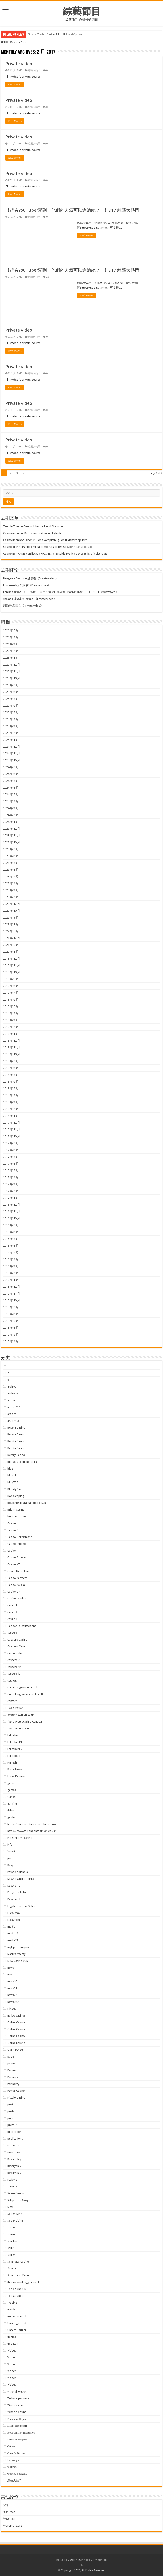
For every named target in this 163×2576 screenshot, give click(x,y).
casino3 (12, 1619)
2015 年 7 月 (11, 1321)
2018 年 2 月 (11, 1109)
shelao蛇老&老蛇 (14, 599)
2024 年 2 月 (11, 815)
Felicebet (13, 1735)
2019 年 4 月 (11, 1013)
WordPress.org (12, 2525)
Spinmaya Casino (18, 2261)
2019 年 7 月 (11, 992)
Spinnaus (13, 2268)
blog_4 (11, 1475)
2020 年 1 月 (11, 951)
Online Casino (16, 2022)
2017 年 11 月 (11, 1129)
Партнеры (13, 2460)
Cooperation (15, 1708)
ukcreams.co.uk (17, 2316)
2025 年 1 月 (11, 739)
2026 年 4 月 (11, 637)
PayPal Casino (16, 2090)
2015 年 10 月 (11, 1300)
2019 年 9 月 (11, 979)
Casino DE (13, 1530)
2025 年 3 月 (11, 726)
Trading (12, 2302)
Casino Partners (17, 1578)
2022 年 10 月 (11, 910)
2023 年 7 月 (11, 862)
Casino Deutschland (19, 1537)
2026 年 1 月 (11, 657)
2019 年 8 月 (11, 986)
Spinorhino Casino (19, 2275)
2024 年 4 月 (11, 801)
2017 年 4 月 (11, 1177)
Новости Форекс (17, 2439)
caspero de (14, 1653)
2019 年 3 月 (11, 1020)
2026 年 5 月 (11, 630)
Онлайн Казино (16, 2453)
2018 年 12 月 (11, 1040)
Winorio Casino (17, 2412)
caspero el (14, 1660)
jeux (10, 1858)
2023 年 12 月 (11, 828)
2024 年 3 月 (11, 808)
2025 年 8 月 (11, 692)
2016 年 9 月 (11, 1225)
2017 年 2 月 (11, 1191)
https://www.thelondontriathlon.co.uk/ (31, 1831)
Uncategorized (16, 2323)
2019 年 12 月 (11, 958)
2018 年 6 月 (11, 1081)
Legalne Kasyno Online (21, 1906)
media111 (13, 1933)
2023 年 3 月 (11, 890)
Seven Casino (15, 2193)
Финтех (12, 2466)
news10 (12, 1981)
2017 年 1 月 (11, 1197)
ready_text (14, 2145)
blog (10, 1468)
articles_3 (13, 1420)
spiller (11, 2254)
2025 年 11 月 (11, 671)
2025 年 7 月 (11, 698)
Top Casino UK (16, 2289)
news (10, 1967)
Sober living (14, 2213)
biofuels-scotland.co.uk (22, 1461)
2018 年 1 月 (11, 1115)
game (11, 1783)
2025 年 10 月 (11, 678)
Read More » (15, 84)
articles (11, 1414)
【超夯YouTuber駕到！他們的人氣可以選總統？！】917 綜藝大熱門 (72, 210)
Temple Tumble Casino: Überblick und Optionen (56, 34)
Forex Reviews (16, 1776)
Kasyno (11, 1865)
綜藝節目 (82, 11)
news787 (13, 2002)
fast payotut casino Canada (24, 1721)
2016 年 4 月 (11, 1259)
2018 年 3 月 (11, 1102)
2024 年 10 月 (11, 760)
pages (11, 2063)
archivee (12, 1393)
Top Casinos (15, 2295)
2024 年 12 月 (11, 746)
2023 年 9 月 (11, 849)
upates (11, 2336)
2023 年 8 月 (11, 856)
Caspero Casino (17, 1639)
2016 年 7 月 (11, 1238)
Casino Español (17, 1543)
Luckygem (13, 1919)
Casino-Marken (17, 1598)
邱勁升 (7, 605)
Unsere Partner (16, 2330)
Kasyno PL (13, 1885)
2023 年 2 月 (11, 897)
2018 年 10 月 (11, 1054)
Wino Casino (15, 2405)
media (11, 1926)
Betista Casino (16, 1427)
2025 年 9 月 (11, 685)
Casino (11, 1523)
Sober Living (15, 2220)
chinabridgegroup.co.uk (22, 1687)
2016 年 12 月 (11, 1204)
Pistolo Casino (16, 2097)
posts (10, 2111)
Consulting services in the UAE (26, 1694)
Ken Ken (8, 592)
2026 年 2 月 (11, 651)
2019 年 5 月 (11, 1006)
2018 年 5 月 (11, 1088)
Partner (12, 2070)
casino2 (12, 1612)
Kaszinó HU (14, 1899)
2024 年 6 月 (11, 787)
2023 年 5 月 (11, 876)
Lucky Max (13, 1913)
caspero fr (14, 1667)
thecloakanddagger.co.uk (23, 2282)
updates (12, 2343)
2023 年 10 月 (11, 842)
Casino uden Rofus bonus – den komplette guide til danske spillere (45, 540)
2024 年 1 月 (11, 821)
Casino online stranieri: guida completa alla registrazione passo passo (47, 546)
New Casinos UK (17, 1960)
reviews (12, 2179)
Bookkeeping (15, 1496)
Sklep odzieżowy (18, 2200)
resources (13, 2152)
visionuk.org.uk (16, 2391)
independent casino (19, 1837)
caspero (12, 1632)
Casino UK (13, 1591)
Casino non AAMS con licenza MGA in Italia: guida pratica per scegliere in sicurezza (55, 553)
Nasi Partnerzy (16, 1954)
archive (11, 1386)
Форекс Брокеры (17, 2473)
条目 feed (9, 2512)
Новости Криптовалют (21, 2432)
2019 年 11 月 (11, 965)
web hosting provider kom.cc (88, 2559)
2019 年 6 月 (11, 999)
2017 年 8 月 (11, 1150)
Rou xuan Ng (11, 585)
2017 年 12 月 (11, 1122)
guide (11, 1817)
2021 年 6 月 (11, 945)
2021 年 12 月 (11, 938)
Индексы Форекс (17, 2419)
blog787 (12, 1482)
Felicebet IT (14, 1755)
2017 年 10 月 (11, 1136)
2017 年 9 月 (11, 1143)
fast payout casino (19, 1728)
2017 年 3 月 (11, 1184)
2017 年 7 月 (11, 1156)
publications (15, 2138)
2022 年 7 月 (11, 924)
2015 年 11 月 (11, 1293)
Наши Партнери (17, 2425)
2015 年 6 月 (11, 1327)
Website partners (18, 2398)
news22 (12, 1995)
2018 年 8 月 (11, 1068)
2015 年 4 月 (11, 1341)
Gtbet (10, 1810)
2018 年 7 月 (11, 1074)
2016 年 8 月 (11, 1232)
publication (14, 2131)
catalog (12, 1680)
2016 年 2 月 (11, 1273)
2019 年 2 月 (11, 1027)
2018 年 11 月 (11, 1047)
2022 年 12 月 (11, 903)
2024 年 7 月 (11, 780)
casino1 (12, 1605)
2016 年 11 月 (11, 1211)
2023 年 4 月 (11, 883)
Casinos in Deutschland (21, 1626)
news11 (12, 1988)
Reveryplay (14, 2159)
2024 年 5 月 (11, 794)
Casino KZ (13, 1564)
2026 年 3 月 (11, 644)
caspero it (13, 1673)
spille (10, 2248)
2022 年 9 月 (11, 917)
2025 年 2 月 (11, 733)
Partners (12, 2077)
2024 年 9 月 (11, 767)
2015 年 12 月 (11, 1286)
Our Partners (15, 2049)
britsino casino (16, 1516)
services (12, 2186)
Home (6, 41)
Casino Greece (16, 1557)
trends (11, 2309)
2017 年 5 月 (11, 1170)
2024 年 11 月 (11, 753)
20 (47, 276)
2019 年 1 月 (11, 1033)
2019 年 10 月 (11, 972)
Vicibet (11, 2350)
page (10, 2056)
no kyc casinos (16, 2015)
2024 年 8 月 (11, 774)
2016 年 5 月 (11, 1252)
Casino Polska (16, 1584)
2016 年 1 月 (11, 1279)
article (11, 1400)
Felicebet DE (15, 1742)
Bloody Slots (15, 1489)
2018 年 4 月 (11, 1095)
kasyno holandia (17, 1872)
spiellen (12, 2241)
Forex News (14, 1769)
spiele (11, 2234)
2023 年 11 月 (11, 835)
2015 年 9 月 (11, 1307)
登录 (6, 2505)
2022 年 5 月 (11, 931)
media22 (12, 1940)
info (9, 1844)
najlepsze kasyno (18, 1947)
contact (12, 1701)
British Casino (16, 1509)
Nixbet (11, 2008)
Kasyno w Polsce (17, 1892)
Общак (11, 2446)
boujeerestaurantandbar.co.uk (26, 1502)
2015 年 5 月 (11, 1334)
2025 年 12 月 (11, 664)
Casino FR (13, 1550)
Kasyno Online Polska (20, 1878)
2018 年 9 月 (11, 1061)
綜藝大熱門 (34, 70)
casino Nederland (18, 1571)
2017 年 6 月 (11, 1163)
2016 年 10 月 (11, 1218)
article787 (13, 1407)
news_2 (12, 1974)
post (10, 2104)
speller (11, 2227)
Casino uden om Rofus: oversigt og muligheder (33, 533)
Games (11, 1796)
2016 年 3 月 (11, 1266)
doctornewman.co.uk (20, 1714)
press (10, 2118)
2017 (17, 41)
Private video (18, 63)
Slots (10, 2207)
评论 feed (9, 2518)
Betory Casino (16, 1455)
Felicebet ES (14, 1749)
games (11, 1790)
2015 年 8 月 (11, 1314)
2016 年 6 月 (11, 1245)
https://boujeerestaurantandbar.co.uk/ (31, 1824)
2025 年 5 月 (11, 712)
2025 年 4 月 (11, 719)
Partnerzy (13, 2084)
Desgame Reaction (15, 578)
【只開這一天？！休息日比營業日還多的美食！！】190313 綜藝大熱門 (70, 592)
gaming (12, 1803)
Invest (11, 1851)
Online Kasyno (16, 2043)
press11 (12, 2125)
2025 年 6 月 (11, 705)
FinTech (12, 1762)
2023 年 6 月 (11, 869)
